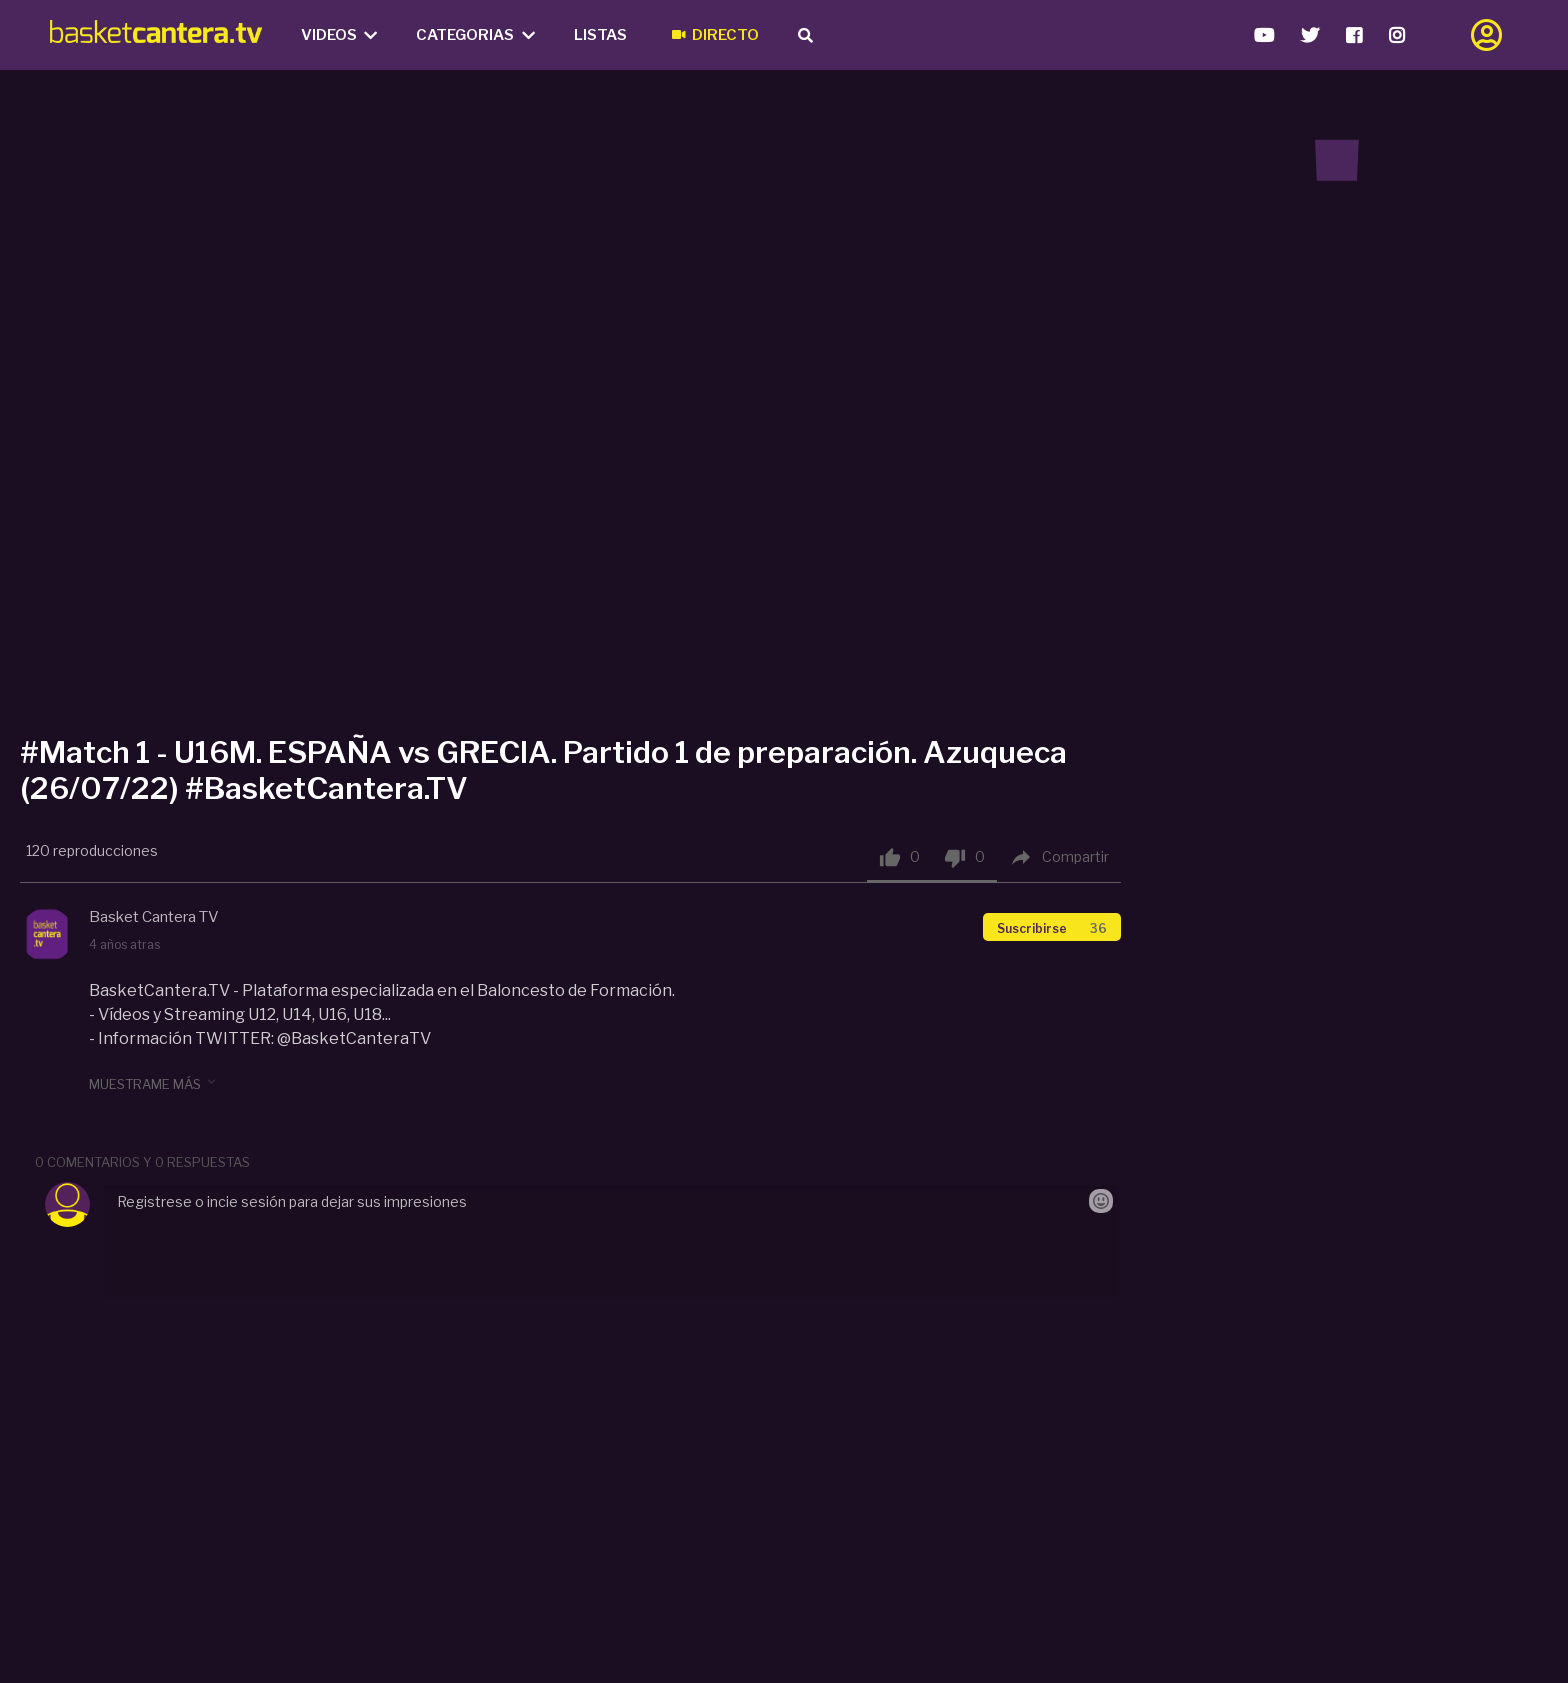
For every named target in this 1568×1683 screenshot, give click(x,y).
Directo (715, 35)
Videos (339, 35)
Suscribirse (1052, 928)
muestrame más (154, 1083)
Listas (600, 35)
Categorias (475, 35)
